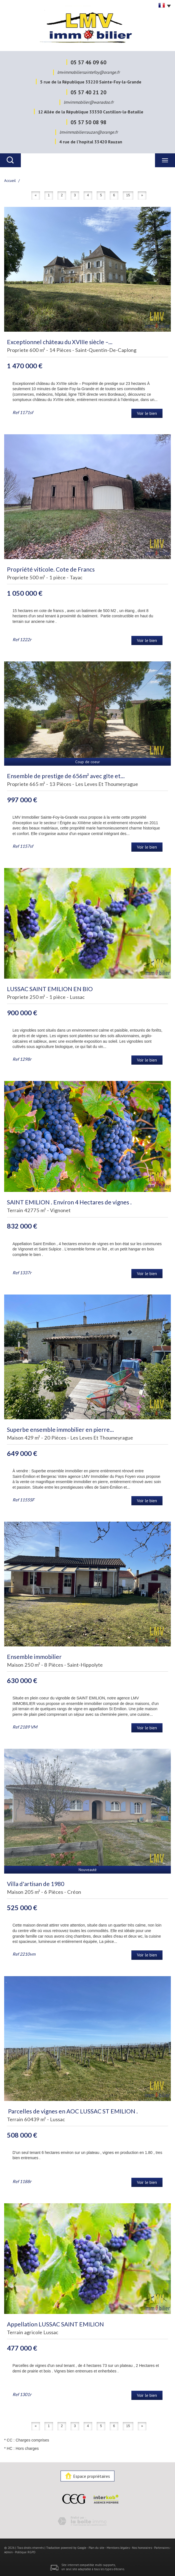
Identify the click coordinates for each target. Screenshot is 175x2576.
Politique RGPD (25, 2552)
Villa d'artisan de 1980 (35, 1883)
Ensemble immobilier (34, 1656)
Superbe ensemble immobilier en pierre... (60, 1429)
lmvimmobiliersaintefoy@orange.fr (88, 72)
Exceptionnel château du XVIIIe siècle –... (59, 341)
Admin (8, 2552)
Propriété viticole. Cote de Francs (51, 569)
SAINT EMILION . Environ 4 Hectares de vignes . (69, 1202)
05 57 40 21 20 (88, 92)
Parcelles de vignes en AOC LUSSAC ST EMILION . (72, 2111)
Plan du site (96, 2548)
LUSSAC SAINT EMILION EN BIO (50, 988)
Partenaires (161, 2548)
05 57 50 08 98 (88, 122)
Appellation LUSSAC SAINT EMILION (55, 2324)
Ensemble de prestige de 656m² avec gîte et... (66, 775)
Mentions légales (118, 2548)
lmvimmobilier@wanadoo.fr (89, 102)
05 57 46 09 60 (88, 62)
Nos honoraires (142, 2548)
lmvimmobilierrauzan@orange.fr (88, 132)
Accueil (10, 180)
